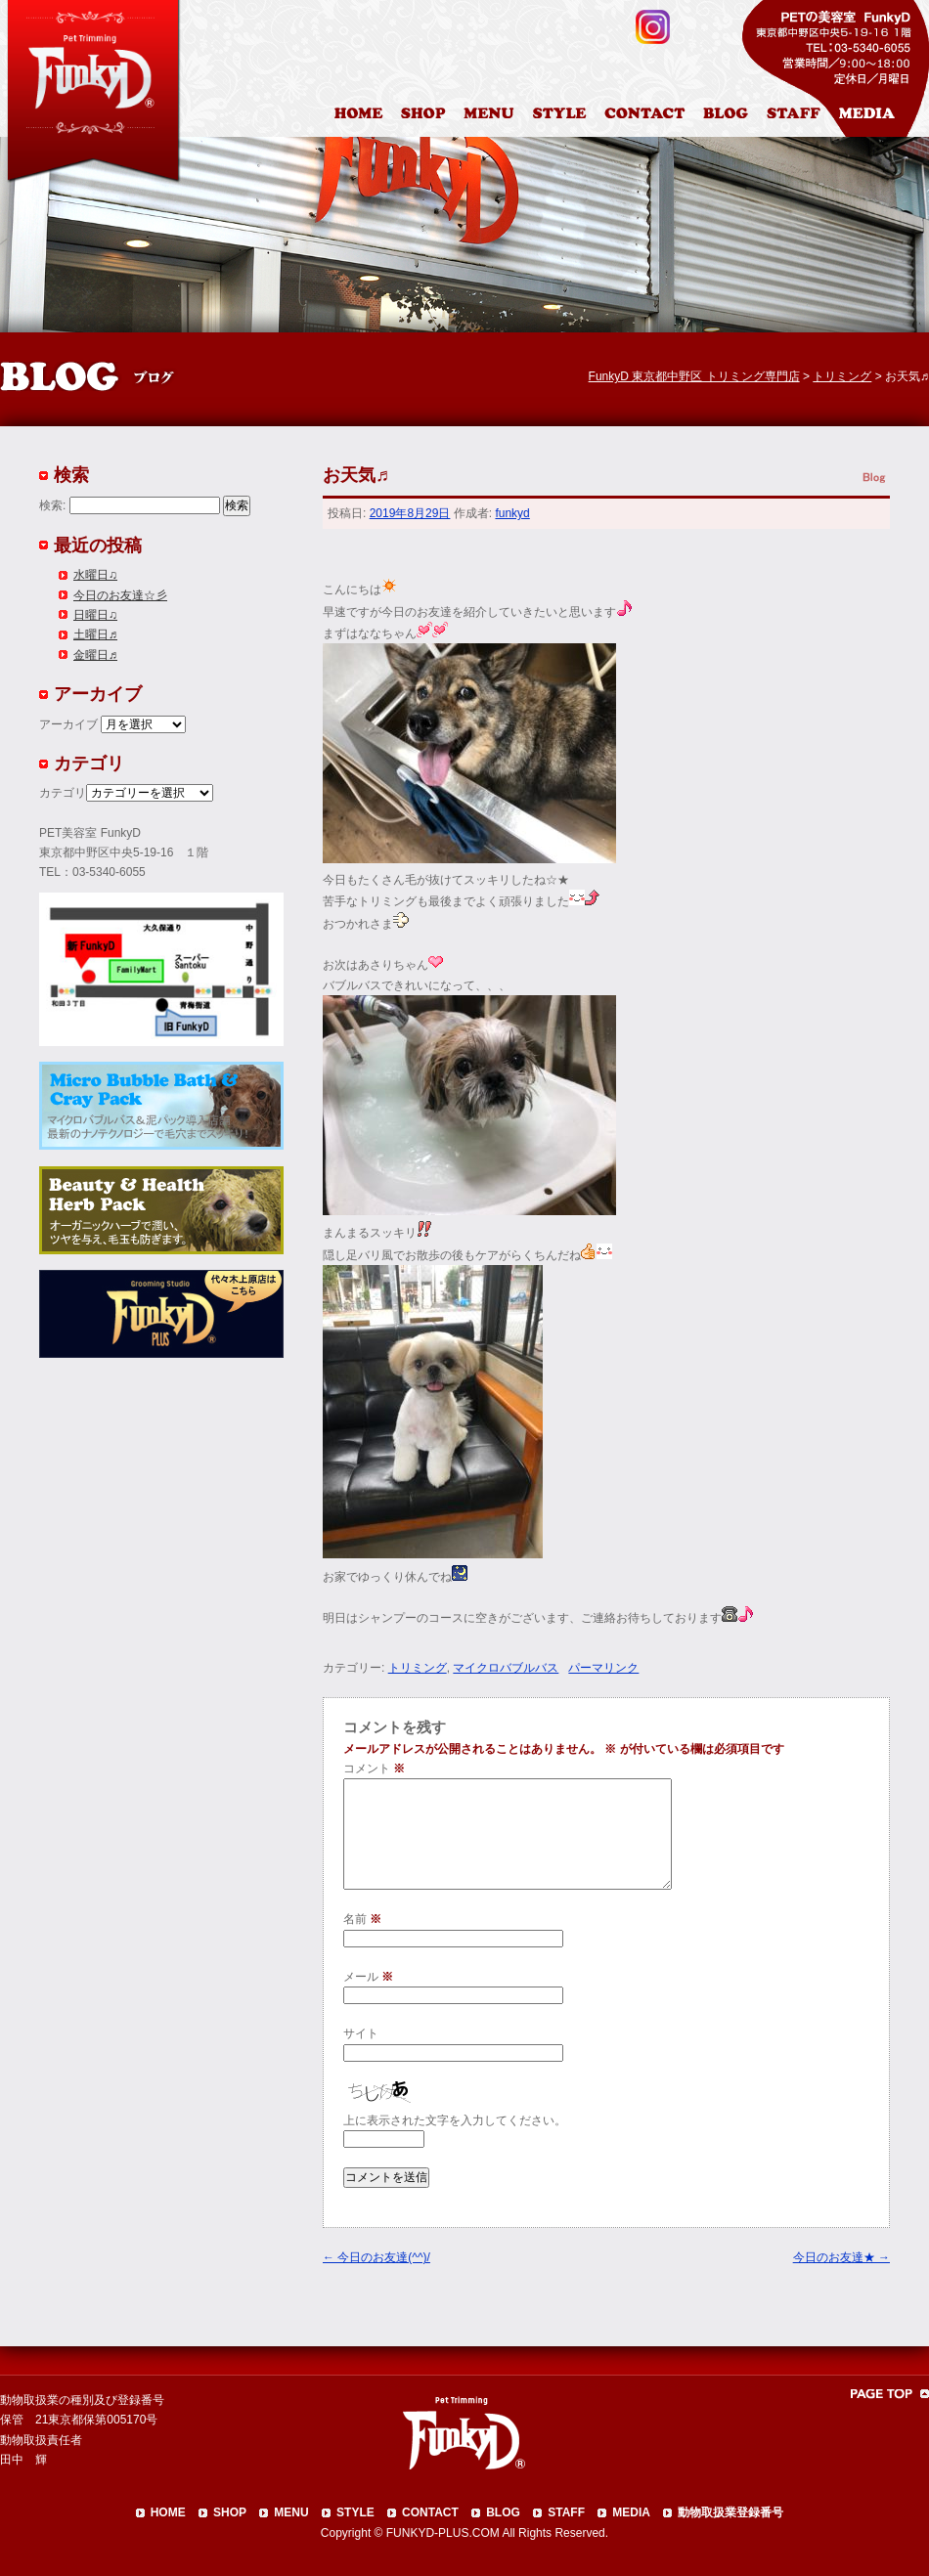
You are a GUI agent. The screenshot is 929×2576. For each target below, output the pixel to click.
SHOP (229, 2512)
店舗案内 (426, 116)
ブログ (734, 116)
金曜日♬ (95, 655)
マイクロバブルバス (505, 1668)
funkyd (512, 513)
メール (368, 1977)
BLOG (503, 2512)
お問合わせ (652, 116)
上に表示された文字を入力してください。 (454, 2120)
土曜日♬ (95, 634)
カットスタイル (563, 116)
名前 (362, 1919)
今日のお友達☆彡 (120, 595)
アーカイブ (68, 724)
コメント (374, 1768)
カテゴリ (62, 793)
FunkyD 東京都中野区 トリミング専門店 (694, 376)
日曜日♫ (95, 615)
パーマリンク (603, 1668)
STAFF (566, 2512)
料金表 (491, 116)
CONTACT (430, 2512)
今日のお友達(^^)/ (376, 2257)
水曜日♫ (95, 575)
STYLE (355, 2512)
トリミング (417, 1668)
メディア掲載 (878, 116)
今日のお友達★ (841, 2257)
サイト (360, 2033)
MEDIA (631, 2512)
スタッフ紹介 (799, 116)
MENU (291, 2512)
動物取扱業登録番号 (730, 2512)
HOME (361, 116)
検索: (52, 505)
